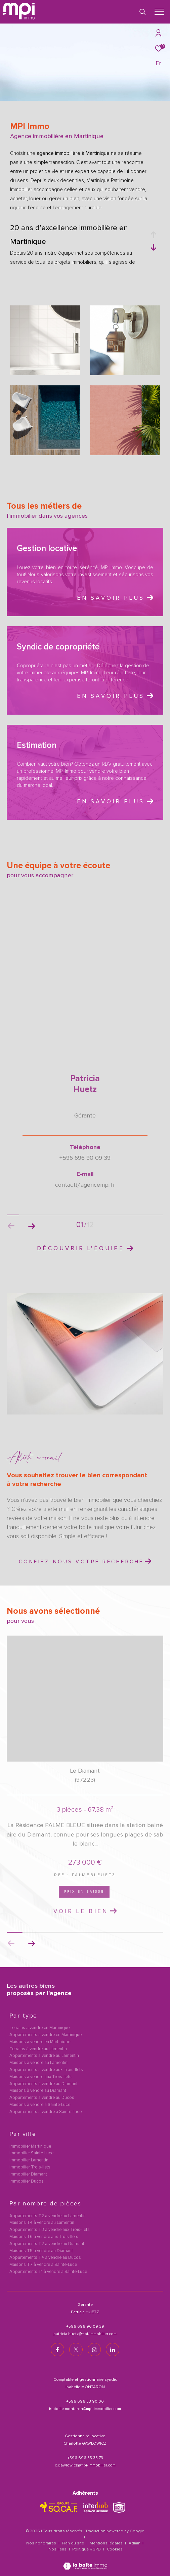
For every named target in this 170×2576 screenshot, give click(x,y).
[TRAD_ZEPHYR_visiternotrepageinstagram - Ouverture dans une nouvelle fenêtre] (94, 2350)
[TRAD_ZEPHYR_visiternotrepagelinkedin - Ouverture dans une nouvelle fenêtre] (112, 2350)
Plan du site (73, 2543)
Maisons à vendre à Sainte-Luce (39, 2105)
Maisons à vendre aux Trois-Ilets (40, 2077)
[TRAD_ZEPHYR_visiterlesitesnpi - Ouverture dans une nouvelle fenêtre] (119, 2507)
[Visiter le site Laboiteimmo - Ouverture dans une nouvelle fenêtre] (85, 2561)
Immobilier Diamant (28, 2174)
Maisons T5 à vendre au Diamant (41, 2251)
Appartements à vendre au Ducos (41, 2098)
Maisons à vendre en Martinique (39, 2042)
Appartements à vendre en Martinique (45, 2035)
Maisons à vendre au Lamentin (38, 2063)
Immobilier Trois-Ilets (29, 2167)
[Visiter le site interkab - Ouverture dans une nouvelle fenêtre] (95, 2507)
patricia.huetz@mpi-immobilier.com (85, 2334)
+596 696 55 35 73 (85, 2458)
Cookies (115, 2549)
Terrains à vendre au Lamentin (38, 2049)
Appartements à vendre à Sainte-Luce (45, 2112)
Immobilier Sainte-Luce (31, 2153)
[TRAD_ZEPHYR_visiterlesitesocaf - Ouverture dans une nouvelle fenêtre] (59, 2507)
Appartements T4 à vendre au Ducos (45, 2258)
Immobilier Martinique (30, 2147)
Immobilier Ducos (26, 2182)
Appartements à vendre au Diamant (43, 2084)
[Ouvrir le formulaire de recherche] (142, 11)
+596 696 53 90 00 (85, 2402)
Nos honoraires (41, 2543)
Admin (135, 2543)
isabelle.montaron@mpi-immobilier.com (85, 2409)
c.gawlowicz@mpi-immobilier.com (85, 2465)
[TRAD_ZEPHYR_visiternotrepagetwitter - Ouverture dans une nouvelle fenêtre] (76, 2350)
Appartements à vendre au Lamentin (44, 2056)
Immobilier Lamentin (28, 2160)
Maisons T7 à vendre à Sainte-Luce (43, 2265)
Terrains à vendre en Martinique (39, 2028)
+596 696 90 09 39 (85, 2327)
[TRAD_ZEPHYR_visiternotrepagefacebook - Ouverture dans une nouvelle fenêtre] (57, 2350)
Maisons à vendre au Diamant (37, 2091)
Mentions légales (107, 2543)
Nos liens (58, 2549)
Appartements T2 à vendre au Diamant (46, 2244)
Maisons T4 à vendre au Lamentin (41, 2223)
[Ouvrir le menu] (159, 12)
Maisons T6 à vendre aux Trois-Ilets (43, 2237)
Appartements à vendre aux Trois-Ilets (46, 2070)
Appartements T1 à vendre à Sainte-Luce (48, 2272)
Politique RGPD (86, 2549)
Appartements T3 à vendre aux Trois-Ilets (49, 2230)
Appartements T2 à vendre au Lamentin (47, 2216)
